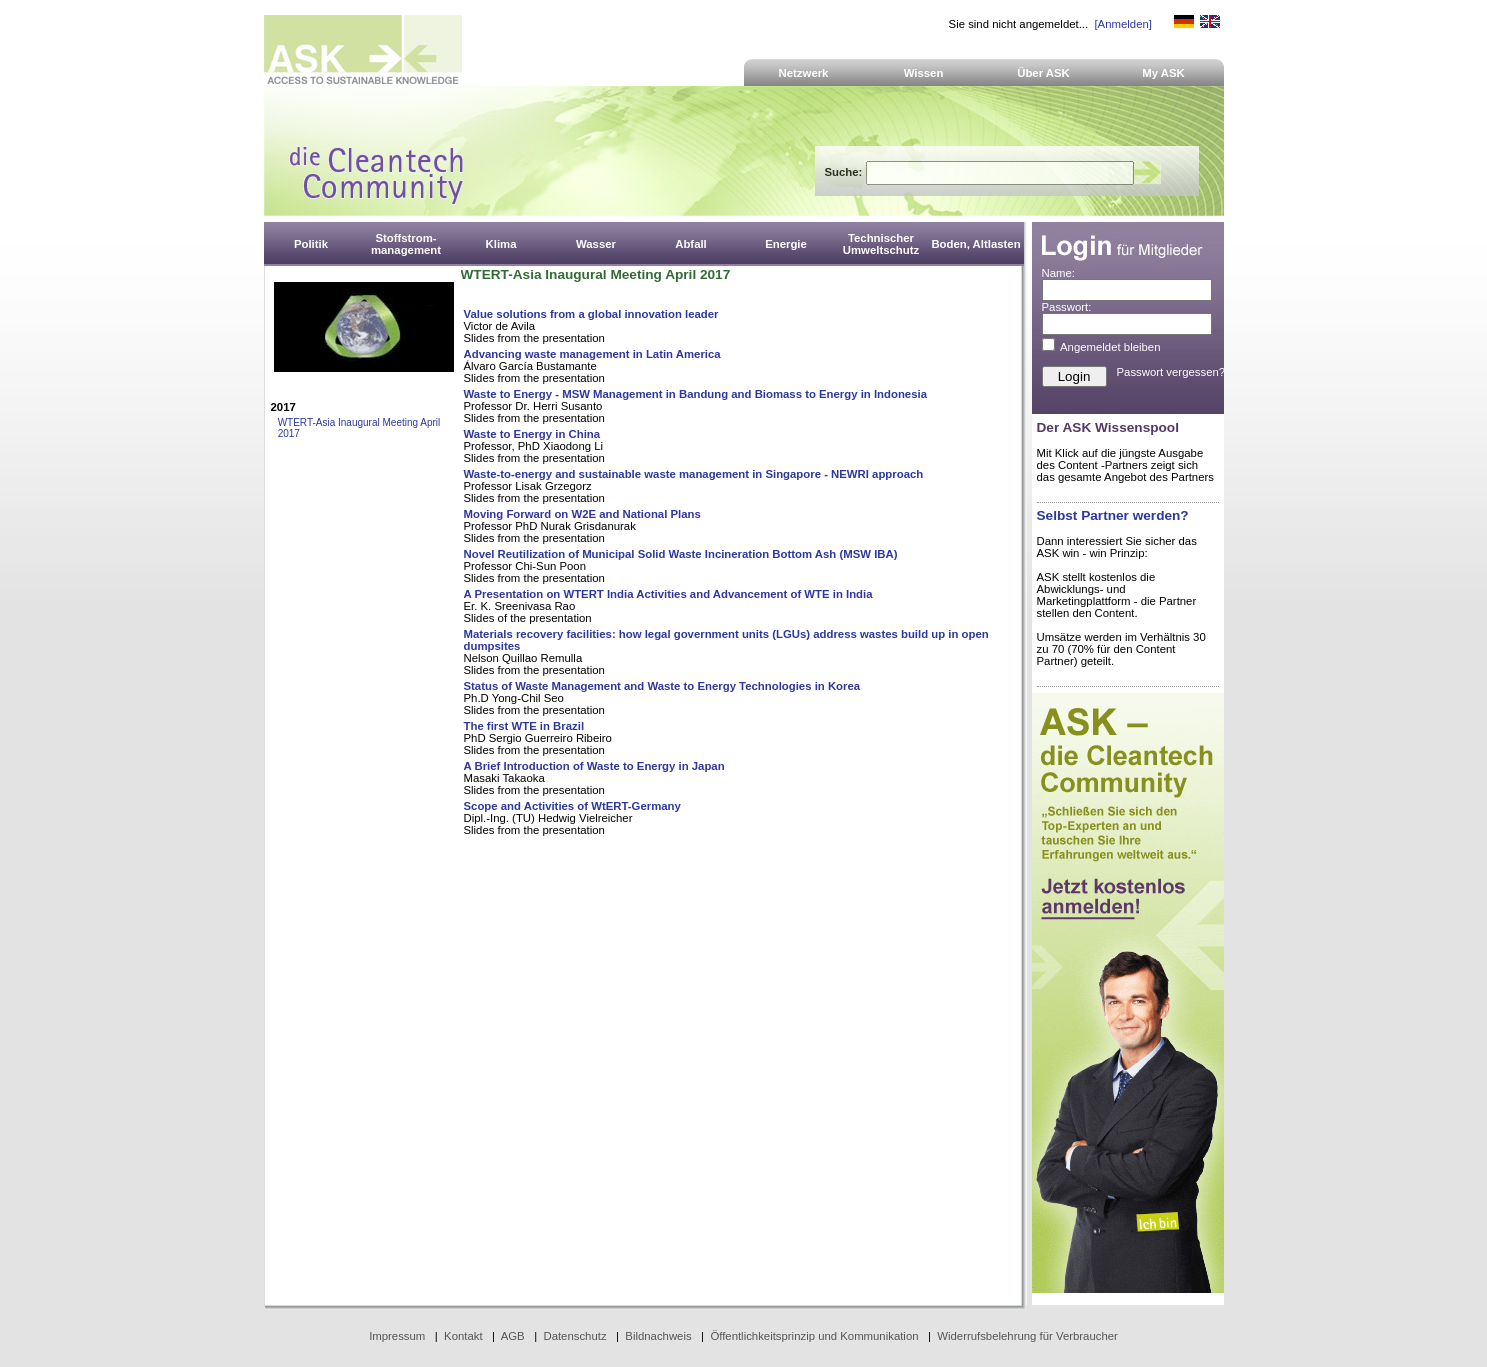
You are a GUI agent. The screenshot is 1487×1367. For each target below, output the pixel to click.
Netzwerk (804, 73)
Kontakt (463, 1336)
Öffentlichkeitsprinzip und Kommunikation (814, 1336)
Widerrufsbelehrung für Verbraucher (1027, 1336)
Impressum (397, 1336)
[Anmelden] (1122, 24)
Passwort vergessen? (1171, 372)
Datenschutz (574, 1336)
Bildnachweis (658, 1336)
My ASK (1163, 73)
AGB (513, 1336)
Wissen (924, 73)
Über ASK (1043, 73)
